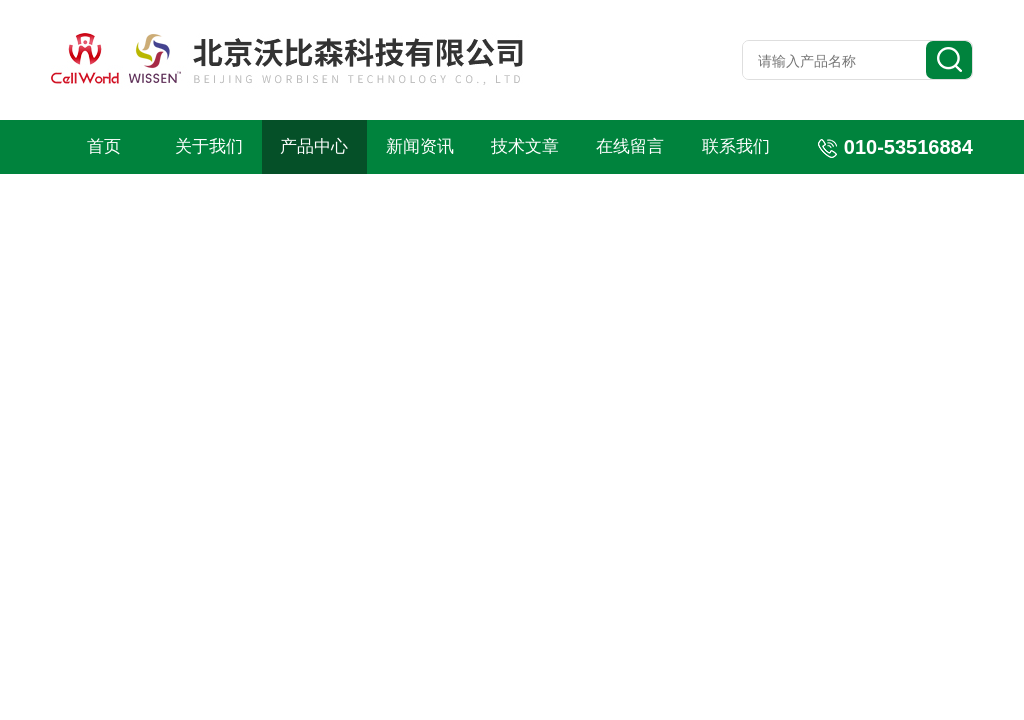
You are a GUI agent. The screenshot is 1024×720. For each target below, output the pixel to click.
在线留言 (630, 146)
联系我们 (736, 146)
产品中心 (314, 146)
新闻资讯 (420, 146)
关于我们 (209, 146)
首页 (104, 146)
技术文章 (525, 146)
